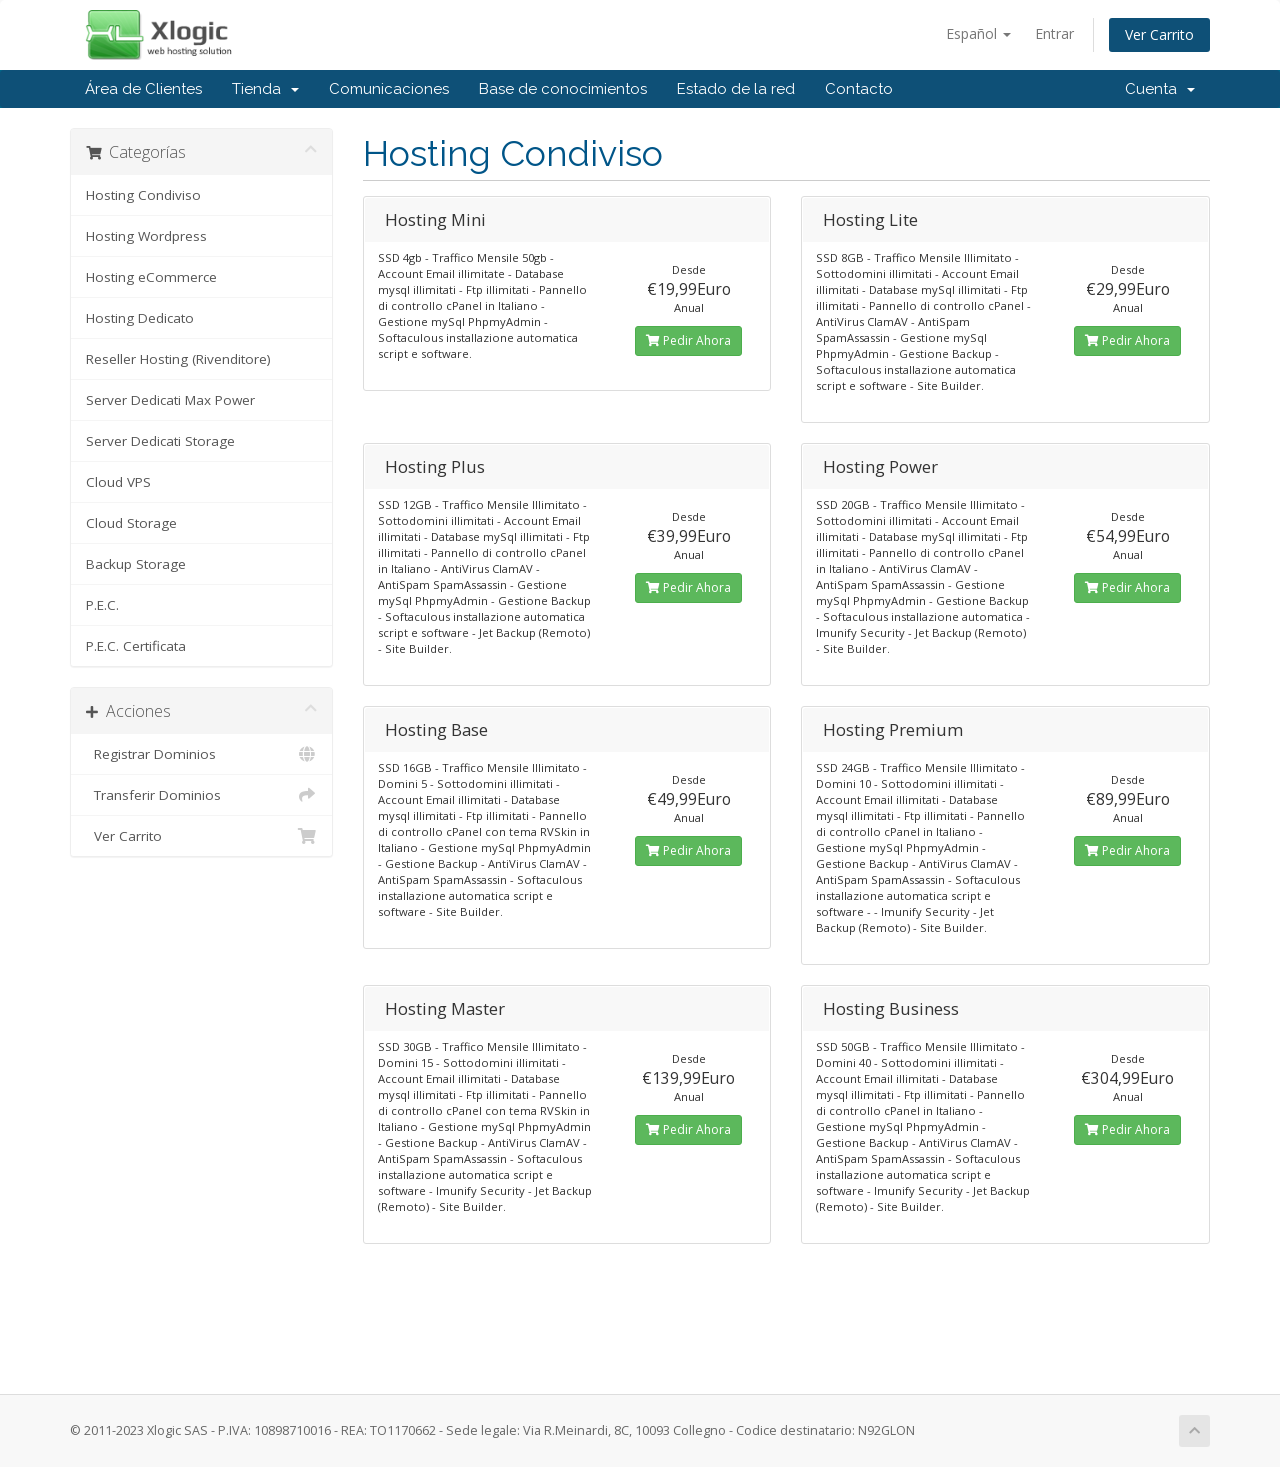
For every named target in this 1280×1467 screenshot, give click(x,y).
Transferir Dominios (201, 795)
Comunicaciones (389, 89)
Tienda (265, 89)
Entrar (1054, 33)
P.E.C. (102, 605)
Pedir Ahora (688, 340)
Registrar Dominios (201, 754)
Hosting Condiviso (143, 195)
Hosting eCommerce (151, 277)
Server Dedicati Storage (160, 441)
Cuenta (1160, 89)
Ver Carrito (1159, 34)
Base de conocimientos (563, 89)
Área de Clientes (143, 89)
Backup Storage (136, 564)
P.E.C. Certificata (136, 646)
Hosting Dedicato (140, 318)
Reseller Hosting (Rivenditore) (178, 359)
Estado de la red (736, 89)
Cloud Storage (131, 523)
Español (978, 33)
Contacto (859, 89)
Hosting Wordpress (146, 236)
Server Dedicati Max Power (170, 400)
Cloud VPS (118, 482)
